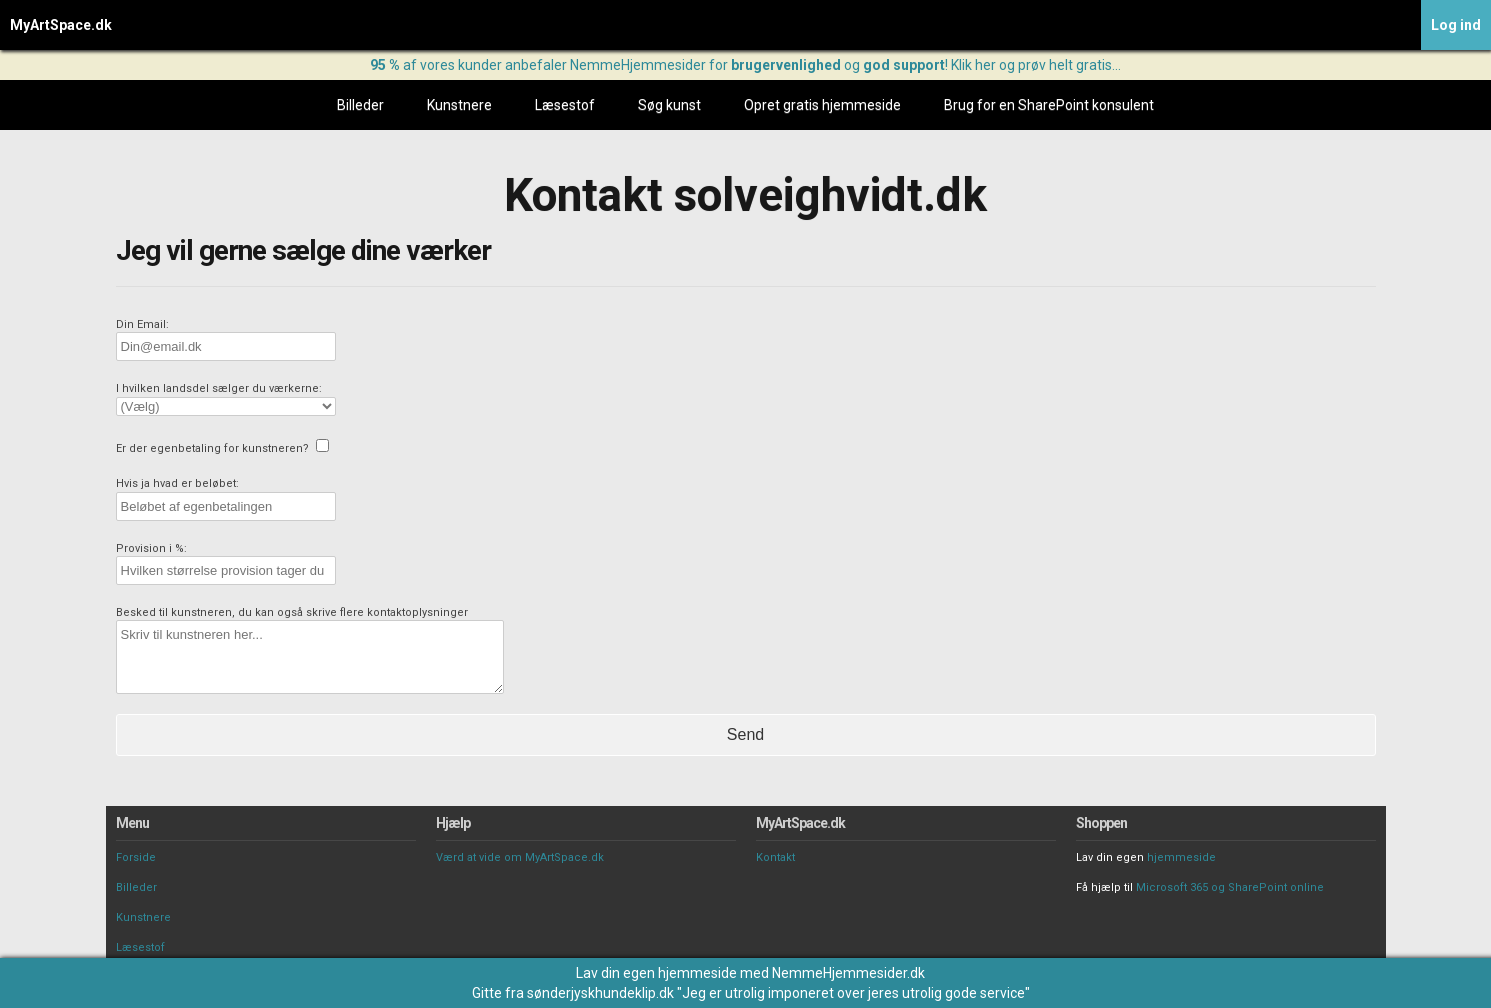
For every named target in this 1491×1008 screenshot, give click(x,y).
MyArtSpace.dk (61, 25)
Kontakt (775, 857)
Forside (136, 857)
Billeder (360, 105)
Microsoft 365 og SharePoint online (1230, 887)
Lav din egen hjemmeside (656, 973)
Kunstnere (459, 105)
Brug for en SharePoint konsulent (1049, 105)
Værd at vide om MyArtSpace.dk (520, 857)
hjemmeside (1181, 857)
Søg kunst (669, 105)
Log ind (1456, 25)
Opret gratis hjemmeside (822, 105)
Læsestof (565, 105)
